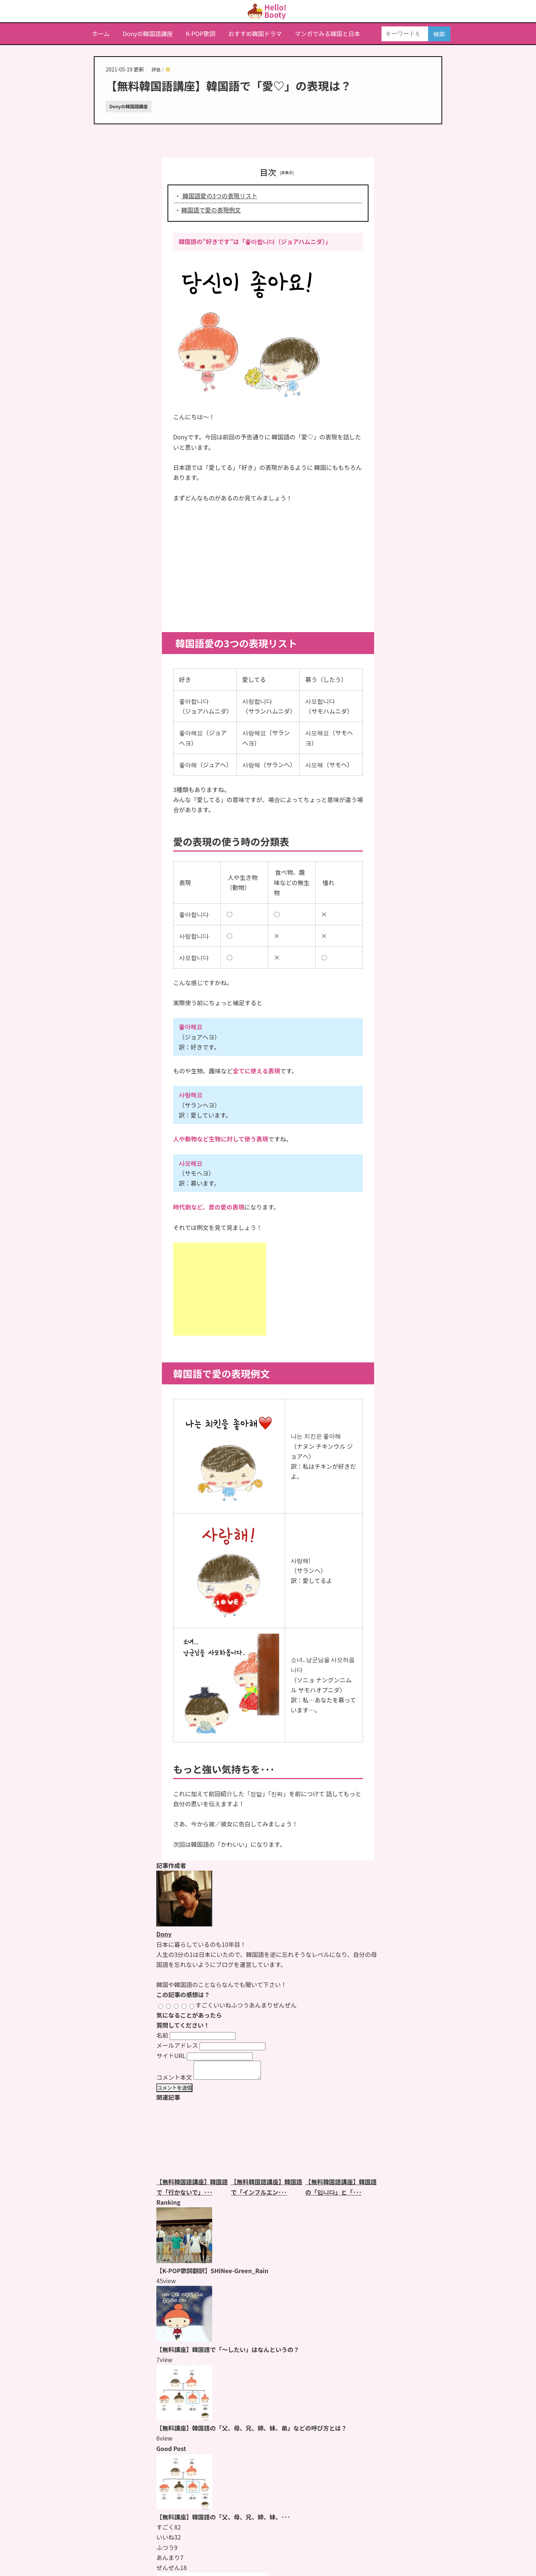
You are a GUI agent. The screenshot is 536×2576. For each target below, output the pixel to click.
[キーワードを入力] (405, 33)
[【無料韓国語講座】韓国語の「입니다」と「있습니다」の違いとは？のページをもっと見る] (342, 2143)
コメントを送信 (174, 2091)
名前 (162, 2035)
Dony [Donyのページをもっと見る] (164, 1933)
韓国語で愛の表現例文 (211, 209)
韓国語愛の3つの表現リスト (219, 195)
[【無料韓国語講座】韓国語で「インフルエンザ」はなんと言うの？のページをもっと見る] (268, 2143)
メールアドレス (177, 2045)
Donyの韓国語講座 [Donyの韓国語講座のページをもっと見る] (128, 106)
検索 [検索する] (439, 33)
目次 (268, 172)
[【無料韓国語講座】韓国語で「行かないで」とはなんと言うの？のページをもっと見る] (193, 2143)
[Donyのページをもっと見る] (184, 1923)
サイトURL (170, 2055)
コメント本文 (174, 2080)
